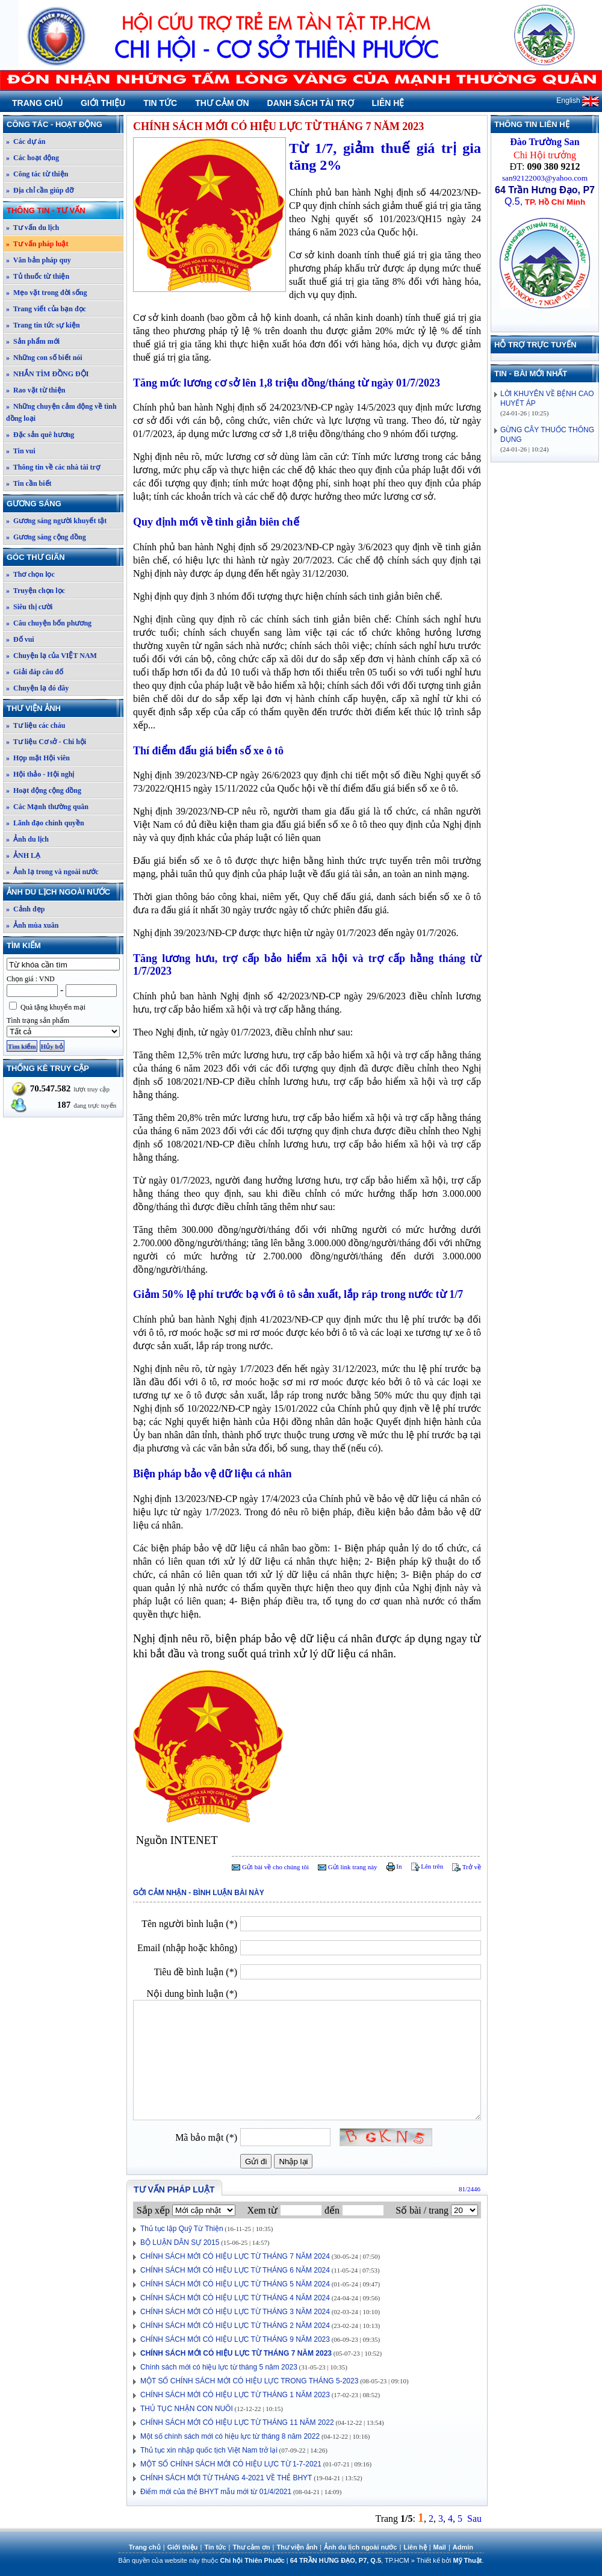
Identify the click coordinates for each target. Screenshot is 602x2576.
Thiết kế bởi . (450, 2560)
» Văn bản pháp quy (38, 260)
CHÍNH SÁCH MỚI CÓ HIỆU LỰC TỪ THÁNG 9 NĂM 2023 (235, 2339)
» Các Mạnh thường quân (47, 806)
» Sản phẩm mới (33, 341)
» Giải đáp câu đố (34, 672)
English (577, 100)
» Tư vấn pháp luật (37, 244)
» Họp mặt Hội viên (38, 758)
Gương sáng (64, 503)
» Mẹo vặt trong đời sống (46, 292)
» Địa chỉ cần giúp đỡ (39, 190)
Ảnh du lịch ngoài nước (64, 892)
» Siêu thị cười (29, 607)
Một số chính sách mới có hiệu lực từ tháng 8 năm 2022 (230, 2436)
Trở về (466, 1866)
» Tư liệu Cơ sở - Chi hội (46, 741)
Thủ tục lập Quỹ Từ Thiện (181, 2228)
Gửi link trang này (347, 1866)
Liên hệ (388, 103)
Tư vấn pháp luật (174, 2189)
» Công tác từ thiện (37, 174)
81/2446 (469, 2189)
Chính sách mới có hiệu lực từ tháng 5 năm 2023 (218, 2367)
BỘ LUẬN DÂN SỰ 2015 (179, 2242)
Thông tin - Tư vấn (64, 210)
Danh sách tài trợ (310, 103)
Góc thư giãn (64, 557)
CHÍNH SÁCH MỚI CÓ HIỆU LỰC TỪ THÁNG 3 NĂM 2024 (235, 2312)
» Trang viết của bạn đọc (46, 309)
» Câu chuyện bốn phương (49, 623)
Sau (474, 2518)
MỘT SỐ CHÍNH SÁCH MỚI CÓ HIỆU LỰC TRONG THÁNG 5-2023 (249, 2381)
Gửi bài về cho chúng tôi (270, 1866)
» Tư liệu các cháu (35, 725)
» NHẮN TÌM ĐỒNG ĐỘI (47, 374)
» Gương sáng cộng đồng (46, 537)
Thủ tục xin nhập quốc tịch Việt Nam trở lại (209, 2450)
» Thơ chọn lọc (30, 574)
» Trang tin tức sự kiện (43, 325)
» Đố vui (20, 639)
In (394, 1866)
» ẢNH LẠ (23, 855)
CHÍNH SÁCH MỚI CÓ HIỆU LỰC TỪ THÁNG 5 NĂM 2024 (235, 2284)
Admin (463, 2547)
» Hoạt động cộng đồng (43, 790)
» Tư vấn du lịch (32, 227)
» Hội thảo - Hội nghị (40, 774)
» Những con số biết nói (44, 357)
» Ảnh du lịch (27, 839)
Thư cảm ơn (222, 103)
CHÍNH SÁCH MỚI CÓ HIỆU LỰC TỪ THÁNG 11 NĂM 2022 (237, 2422)
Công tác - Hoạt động (64, 124)
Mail (439, 2547)
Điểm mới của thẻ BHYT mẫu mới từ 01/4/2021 (215, 2492)
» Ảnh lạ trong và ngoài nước (52, 871)
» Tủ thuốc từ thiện (37, 276)
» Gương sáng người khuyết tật (56, 521)
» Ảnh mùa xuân (32, 925)
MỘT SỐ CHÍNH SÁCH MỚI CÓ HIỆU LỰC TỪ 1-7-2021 (230, 2464)
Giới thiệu (103, 103)
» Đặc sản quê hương (40, 434)
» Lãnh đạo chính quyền (45, 823)
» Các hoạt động (32, 158)
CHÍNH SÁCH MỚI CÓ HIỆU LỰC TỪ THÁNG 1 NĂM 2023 (235, 2395)
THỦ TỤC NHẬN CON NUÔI (186, 2408)
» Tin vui (21, 451)
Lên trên (427, 1866)
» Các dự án (25, 141)
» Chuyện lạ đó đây (37, 688)
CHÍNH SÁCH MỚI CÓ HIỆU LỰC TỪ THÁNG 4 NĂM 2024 (235, 2298)
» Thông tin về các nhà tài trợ (53, 467)
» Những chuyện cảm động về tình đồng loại (61, 412)
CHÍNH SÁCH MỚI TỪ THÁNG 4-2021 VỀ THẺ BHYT (226, 2478)
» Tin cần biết (29, 483)
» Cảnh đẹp (25, 909)
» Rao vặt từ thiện (35, 390)
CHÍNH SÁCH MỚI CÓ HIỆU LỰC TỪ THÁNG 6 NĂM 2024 (235, 2270)
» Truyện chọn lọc (35, 590)
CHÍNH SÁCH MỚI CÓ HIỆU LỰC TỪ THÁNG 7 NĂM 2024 (235, 2256)
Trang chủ (37, 103)
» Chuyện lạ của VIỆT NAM (51, 655)
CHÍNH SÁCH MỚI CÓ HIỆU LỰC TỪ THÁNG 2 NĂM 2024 (235, 2325)
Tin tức (160, 103)
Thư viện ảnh (64, 708)
